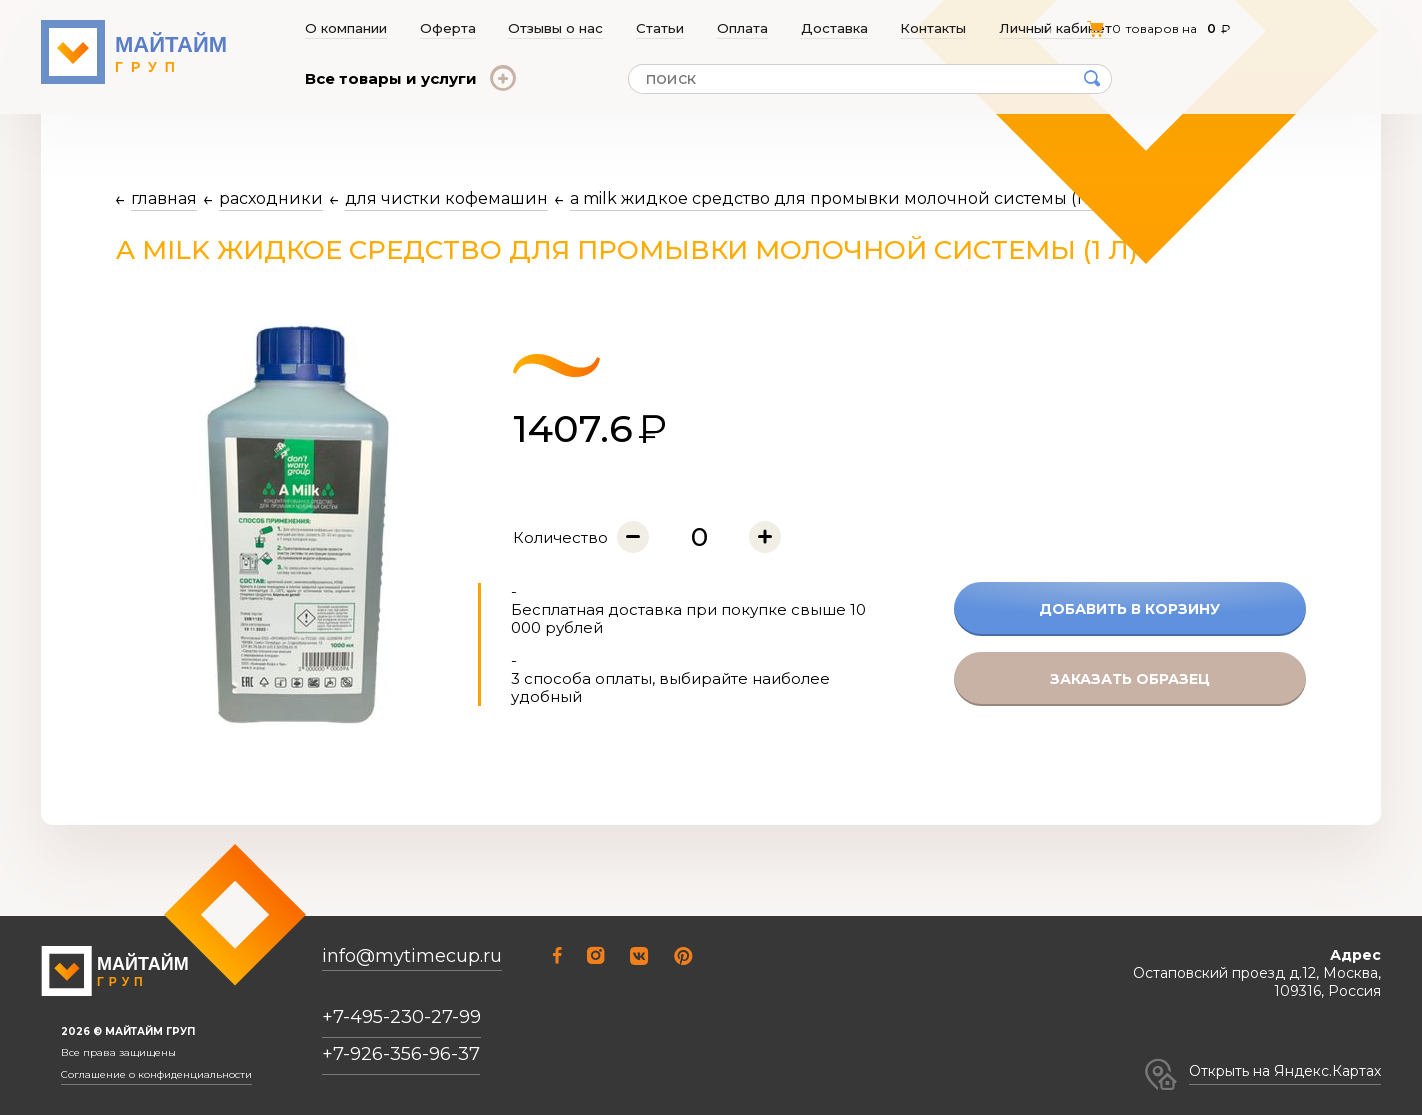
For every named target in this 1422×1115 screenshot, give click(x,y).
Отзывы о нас (556, 28)
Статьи (660, 28)
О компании (345, 28)
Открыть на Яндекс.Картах (1285, 1071)
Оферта (448, 28)
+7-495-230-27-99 (401, 1017)
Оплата (743, 28)
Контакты (934, 28)
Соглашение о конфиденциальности (156, 1075)
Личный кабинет (1056, 28)
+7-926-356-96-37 (401, 1054)
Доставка (835, 28)
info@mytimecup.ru (412, 956)
